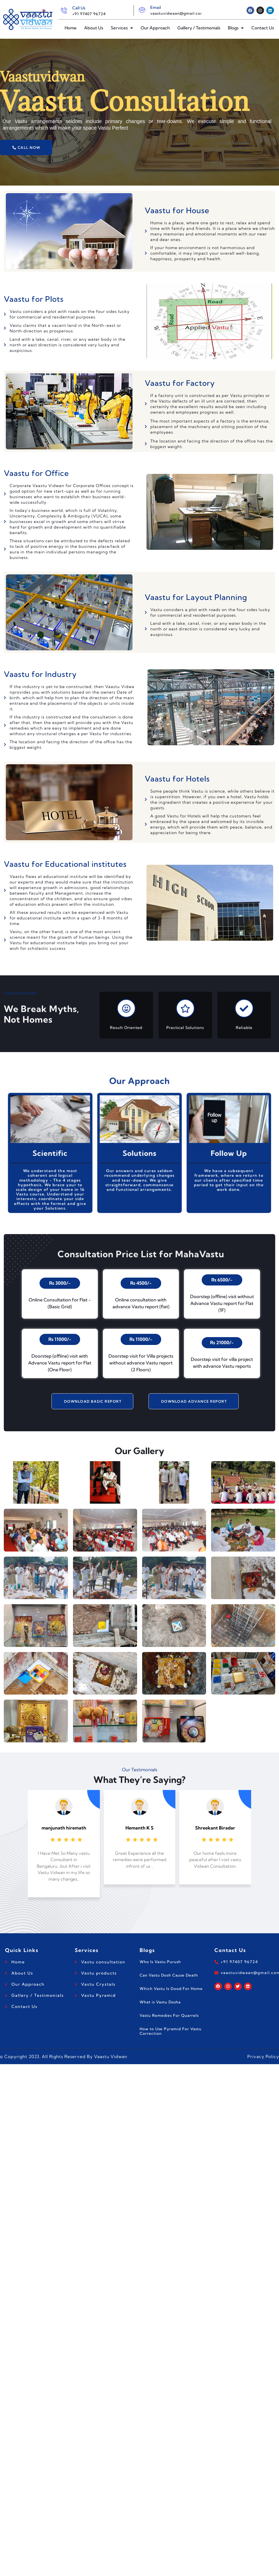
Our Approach (155, 27)
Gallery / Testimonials (198, 27)
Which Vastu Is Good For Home (171, 1989)
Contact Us (262, 27)
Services (122, 28)
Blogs (236, 28)
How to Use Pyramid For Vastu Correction (170, 2031)
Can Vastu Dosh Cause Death (169, 1975)
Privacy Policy (263, 2057)
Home (71, 27)
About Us (93, 27)
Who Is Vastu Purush (160, 1962)
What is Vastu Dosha (160, 2002)
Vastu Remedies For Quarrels (169, 2016)
